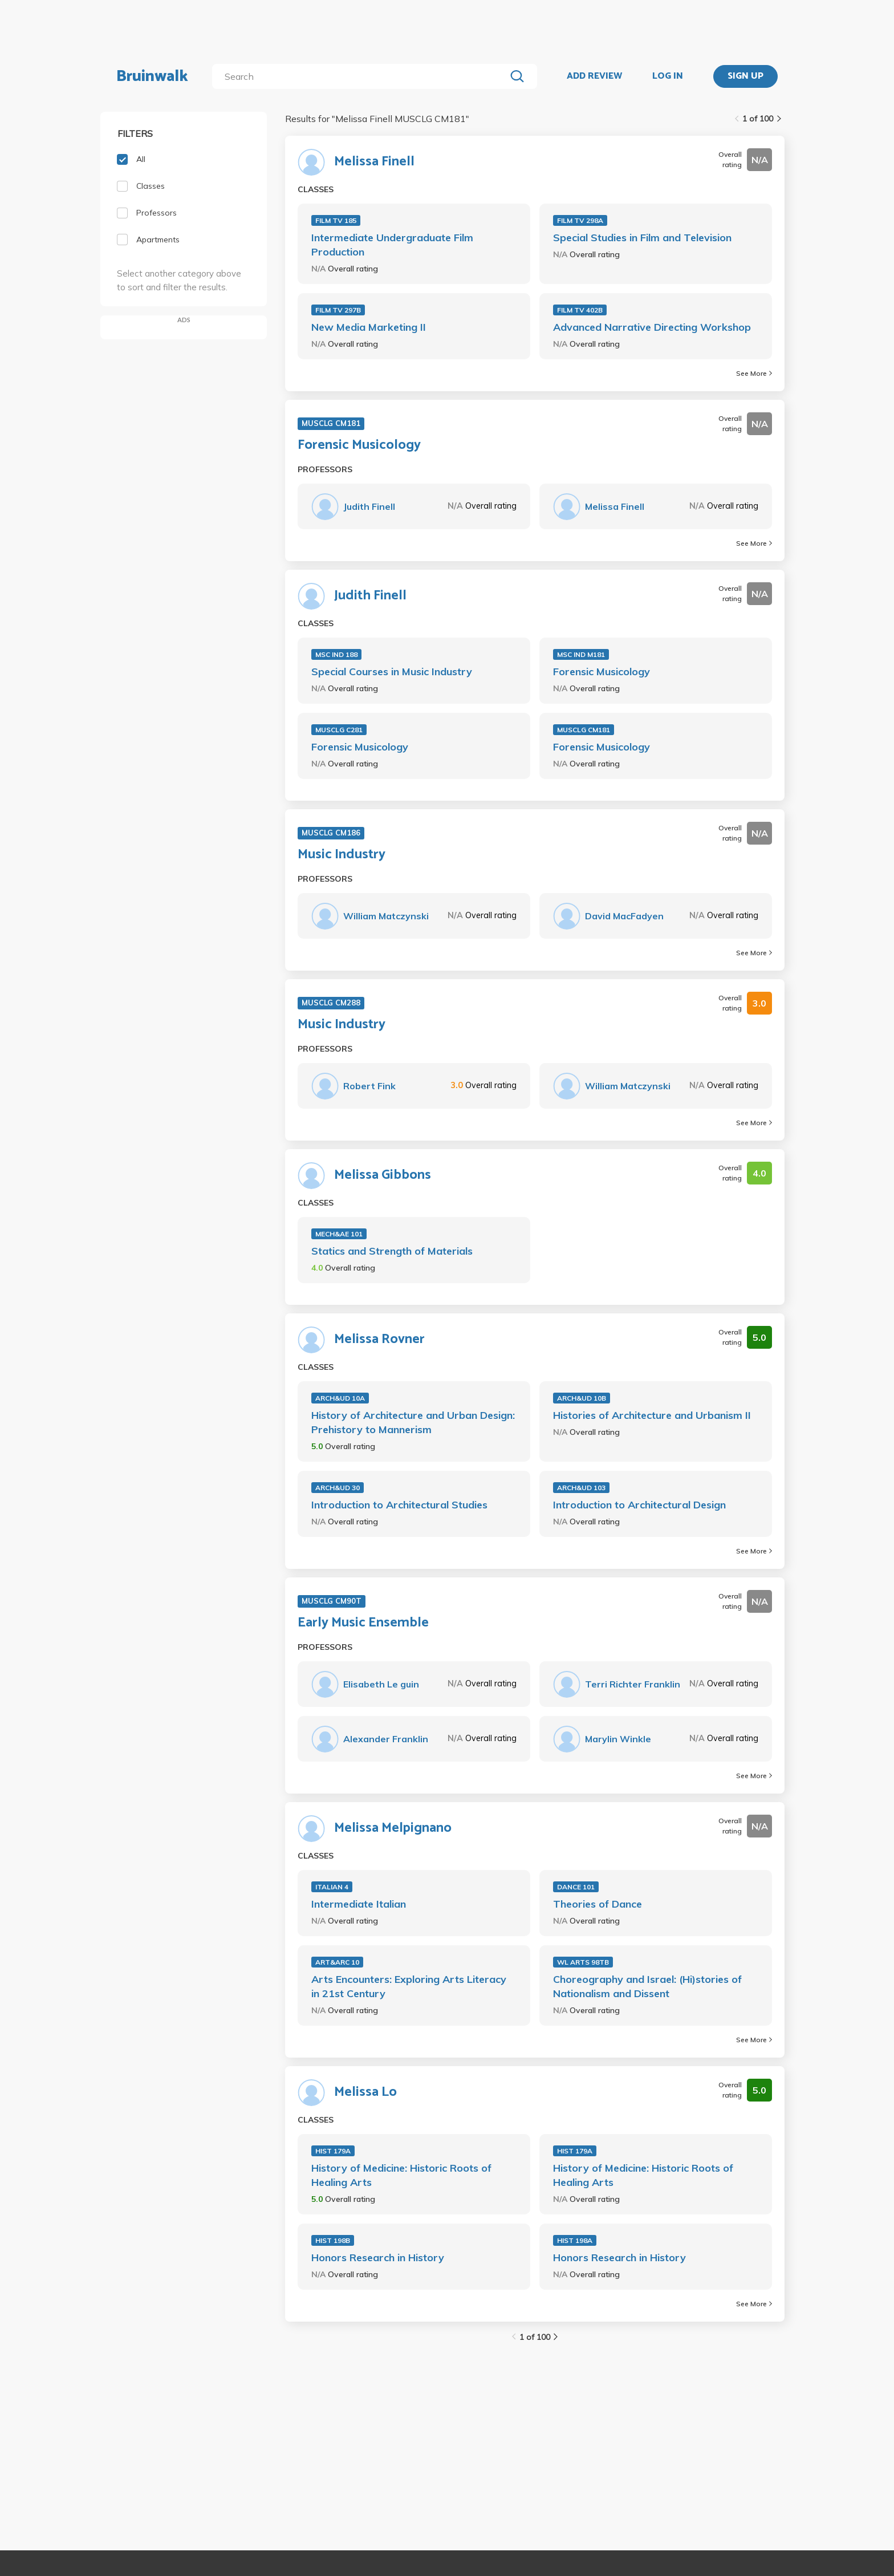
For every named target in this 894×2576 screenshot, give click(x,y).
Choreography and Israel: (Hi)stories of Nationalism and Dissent (647, 1986)
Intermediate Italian (358, 1903)
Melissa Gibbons (382, 1175)
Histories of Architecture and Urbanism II (652, 1415)
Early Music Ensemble (363, 1623)
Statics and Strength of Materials (392, 1250)
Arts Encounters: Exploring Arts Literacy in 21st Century (408, 1986)
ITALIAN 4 (331, 1887)
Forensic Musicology (359, 445)
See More (754, 373)
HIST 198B (332, 2240)
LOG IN (667, 76)
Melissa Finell (374, 162)
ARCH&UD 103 (581, 1487)
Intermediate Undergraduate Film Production (392, 244)
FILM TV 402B (580, 310)
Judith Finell (370, 596)
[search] (361, 76)
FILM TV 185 (335, 220)
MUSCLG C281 (339, 729)
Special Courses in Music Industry (391, 671)
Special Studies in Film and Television (642, 237)
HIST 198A (574, 2240)
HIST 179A (333, 2151)
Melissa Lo (365, 2092)
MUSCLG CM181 (583, 729)
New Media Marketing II (368, 327)
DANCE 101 (576, 1887)
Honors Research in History (377, 2257)
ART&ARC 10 (337, 1962)
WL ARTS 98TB (583, 1962)
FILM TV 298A (580, 220)
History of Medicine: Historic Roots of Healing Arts (401, 2175)
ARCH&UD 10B (581, 1398)
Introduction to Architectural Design (639, 1504)
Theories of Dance (597, 1903)
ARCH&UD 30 (337, 1487)
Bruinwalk (152, 76)
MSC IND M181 (581, 654)
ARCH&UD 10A (340, 1398)
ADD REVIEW (594, 76)
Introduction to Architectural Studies (399, 1504)
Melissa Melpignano (393, 1828)
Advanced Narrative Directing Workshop (652, 327)
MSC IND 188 (336, 654)
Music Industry (341, 855)
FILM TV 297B (338, 310)
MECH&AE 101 (339, 1234)
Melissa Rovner (379, 1339)
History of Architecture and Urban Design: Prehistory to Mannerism (413, 1422)
